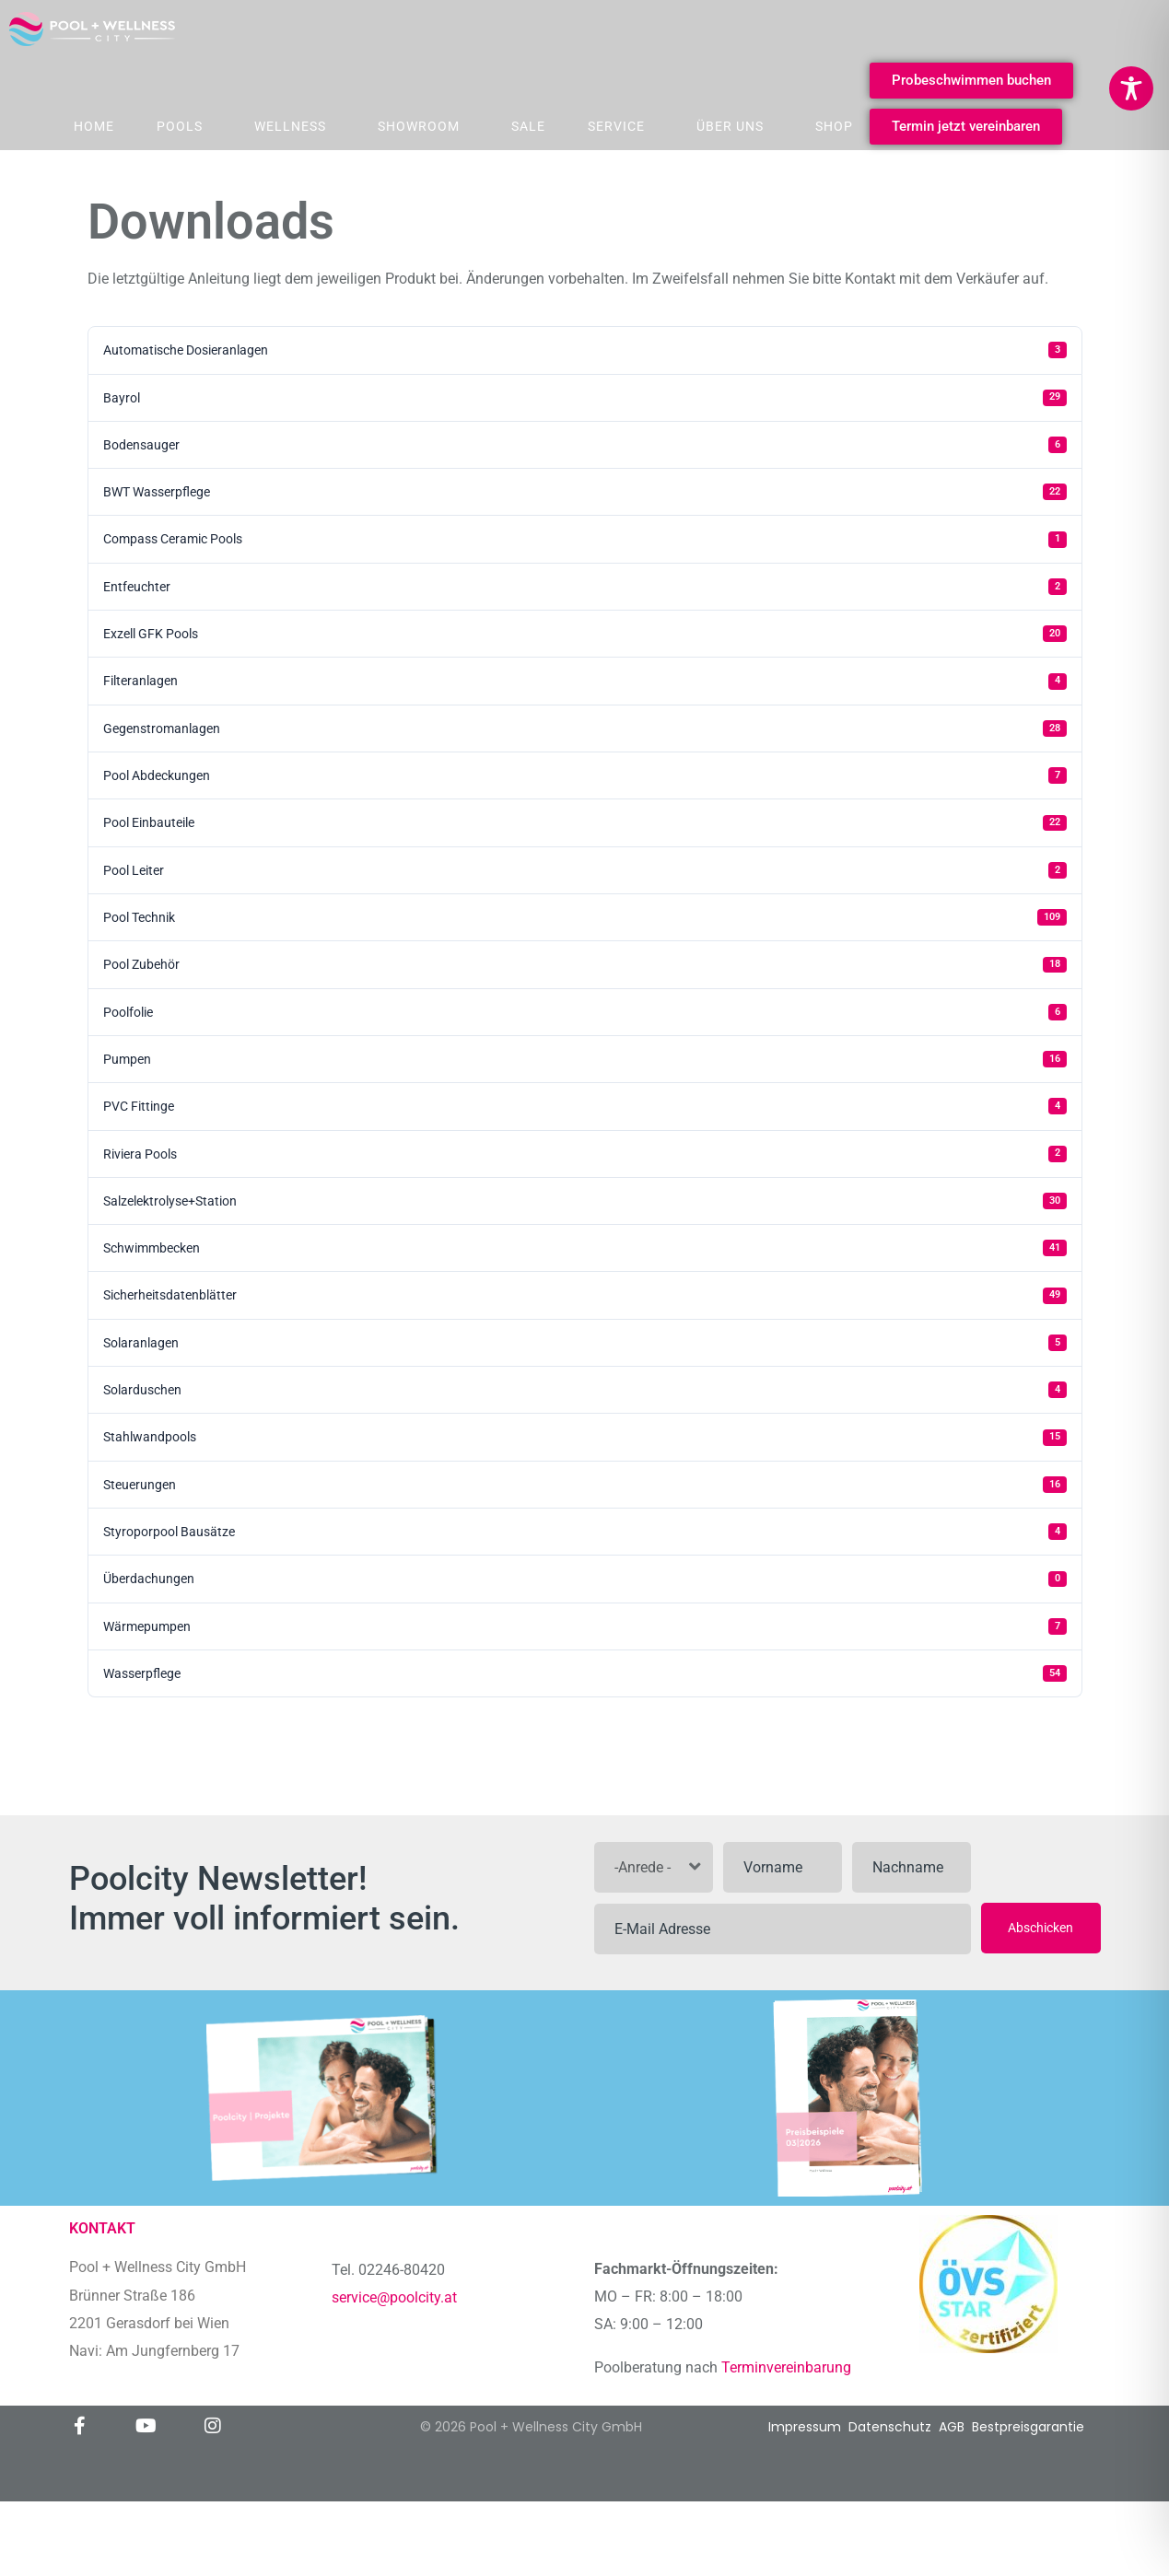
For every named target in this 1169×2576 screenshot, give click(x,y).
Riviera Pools (585, 1154)
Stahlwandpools (585, 1437)
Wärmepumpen (585, 1626)
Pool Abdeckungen (585, 775)
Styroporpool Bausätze (585, 1531)
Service (616, 126)
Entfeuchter (585, 586)
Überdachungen (585, 1579)
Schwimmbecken (585, 1248)
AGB (951, 2427)
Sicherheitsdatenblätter (585, 1296)
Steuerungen (585, 1484)
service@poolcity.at (394, 2297)
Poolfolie (585, 1012)
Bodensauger (585, 445)
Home (94, 126)
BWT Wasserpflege (585, 492)
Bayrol (585, 398)
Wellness (290, 126)
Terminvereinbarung (788, 2367)
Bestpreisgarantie (1028, 2427)
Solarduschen (585, 1389)
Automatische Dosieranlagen (585, 350)
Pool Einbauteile (585, 823)
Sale (528, 126)
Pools (180, 126)
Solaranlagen (585, 1343)
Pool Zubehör (585, 965)
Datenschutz (889, 2427)
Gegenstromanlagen (585, 728)
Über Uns (730, 126)
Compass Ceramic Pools (585, 539)
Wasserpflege (585, 1673)
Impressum (804, 2427)
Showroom (419, 126)
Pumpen (585, 1059)
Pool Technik (585, 917)
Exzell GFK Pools (585, 633)
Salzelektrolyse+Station (585, 1201)
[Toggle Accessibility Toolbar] (1131, 88)
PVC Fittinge (585, 1106)
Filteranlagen (585, 681)
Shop (834, 126)
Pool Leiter (585, 870)
